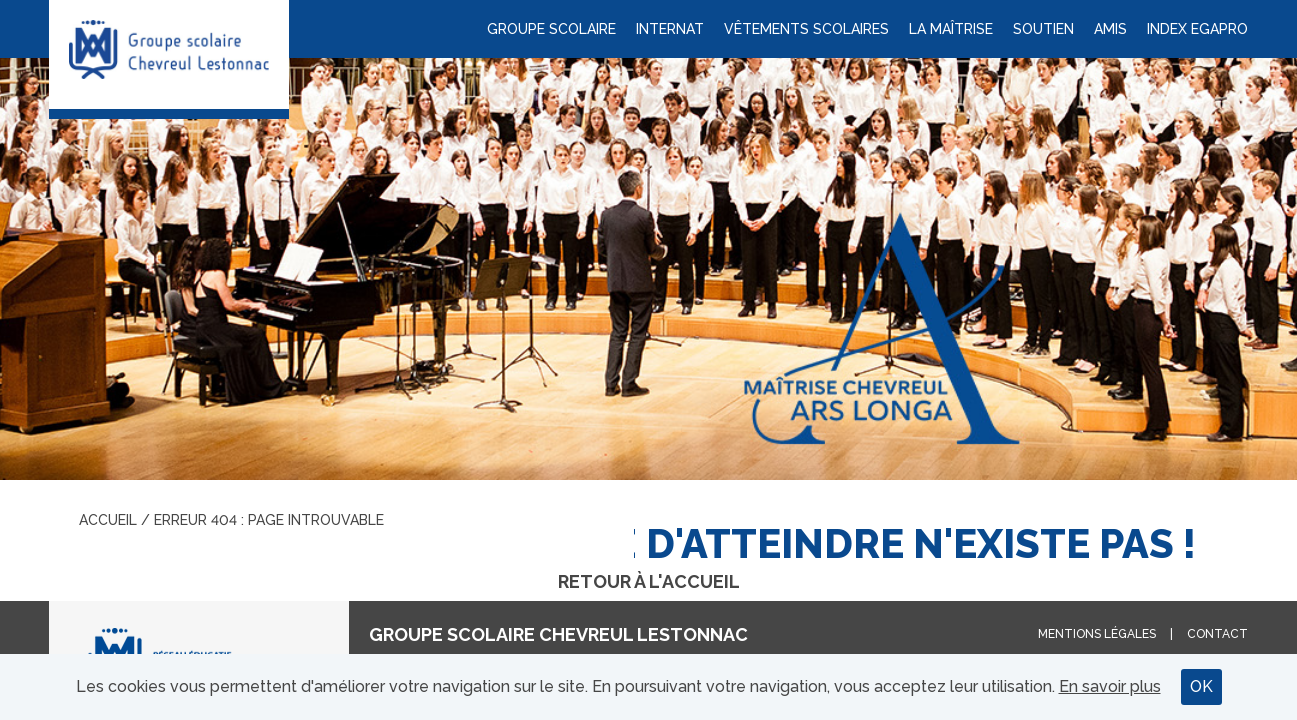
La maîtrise (951, 29)
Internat (670, 29)
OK (1201, 686)
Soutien (1043, 29)
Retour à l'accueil (649, 581)
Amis (1110, 29)
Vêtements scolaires (806, 29)
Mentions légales (1097, 634)
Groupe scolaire (551, 29)
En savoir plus (1110, 686)
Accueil (108, 520)
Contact (1217, 634)
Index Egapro (1197, 29)
